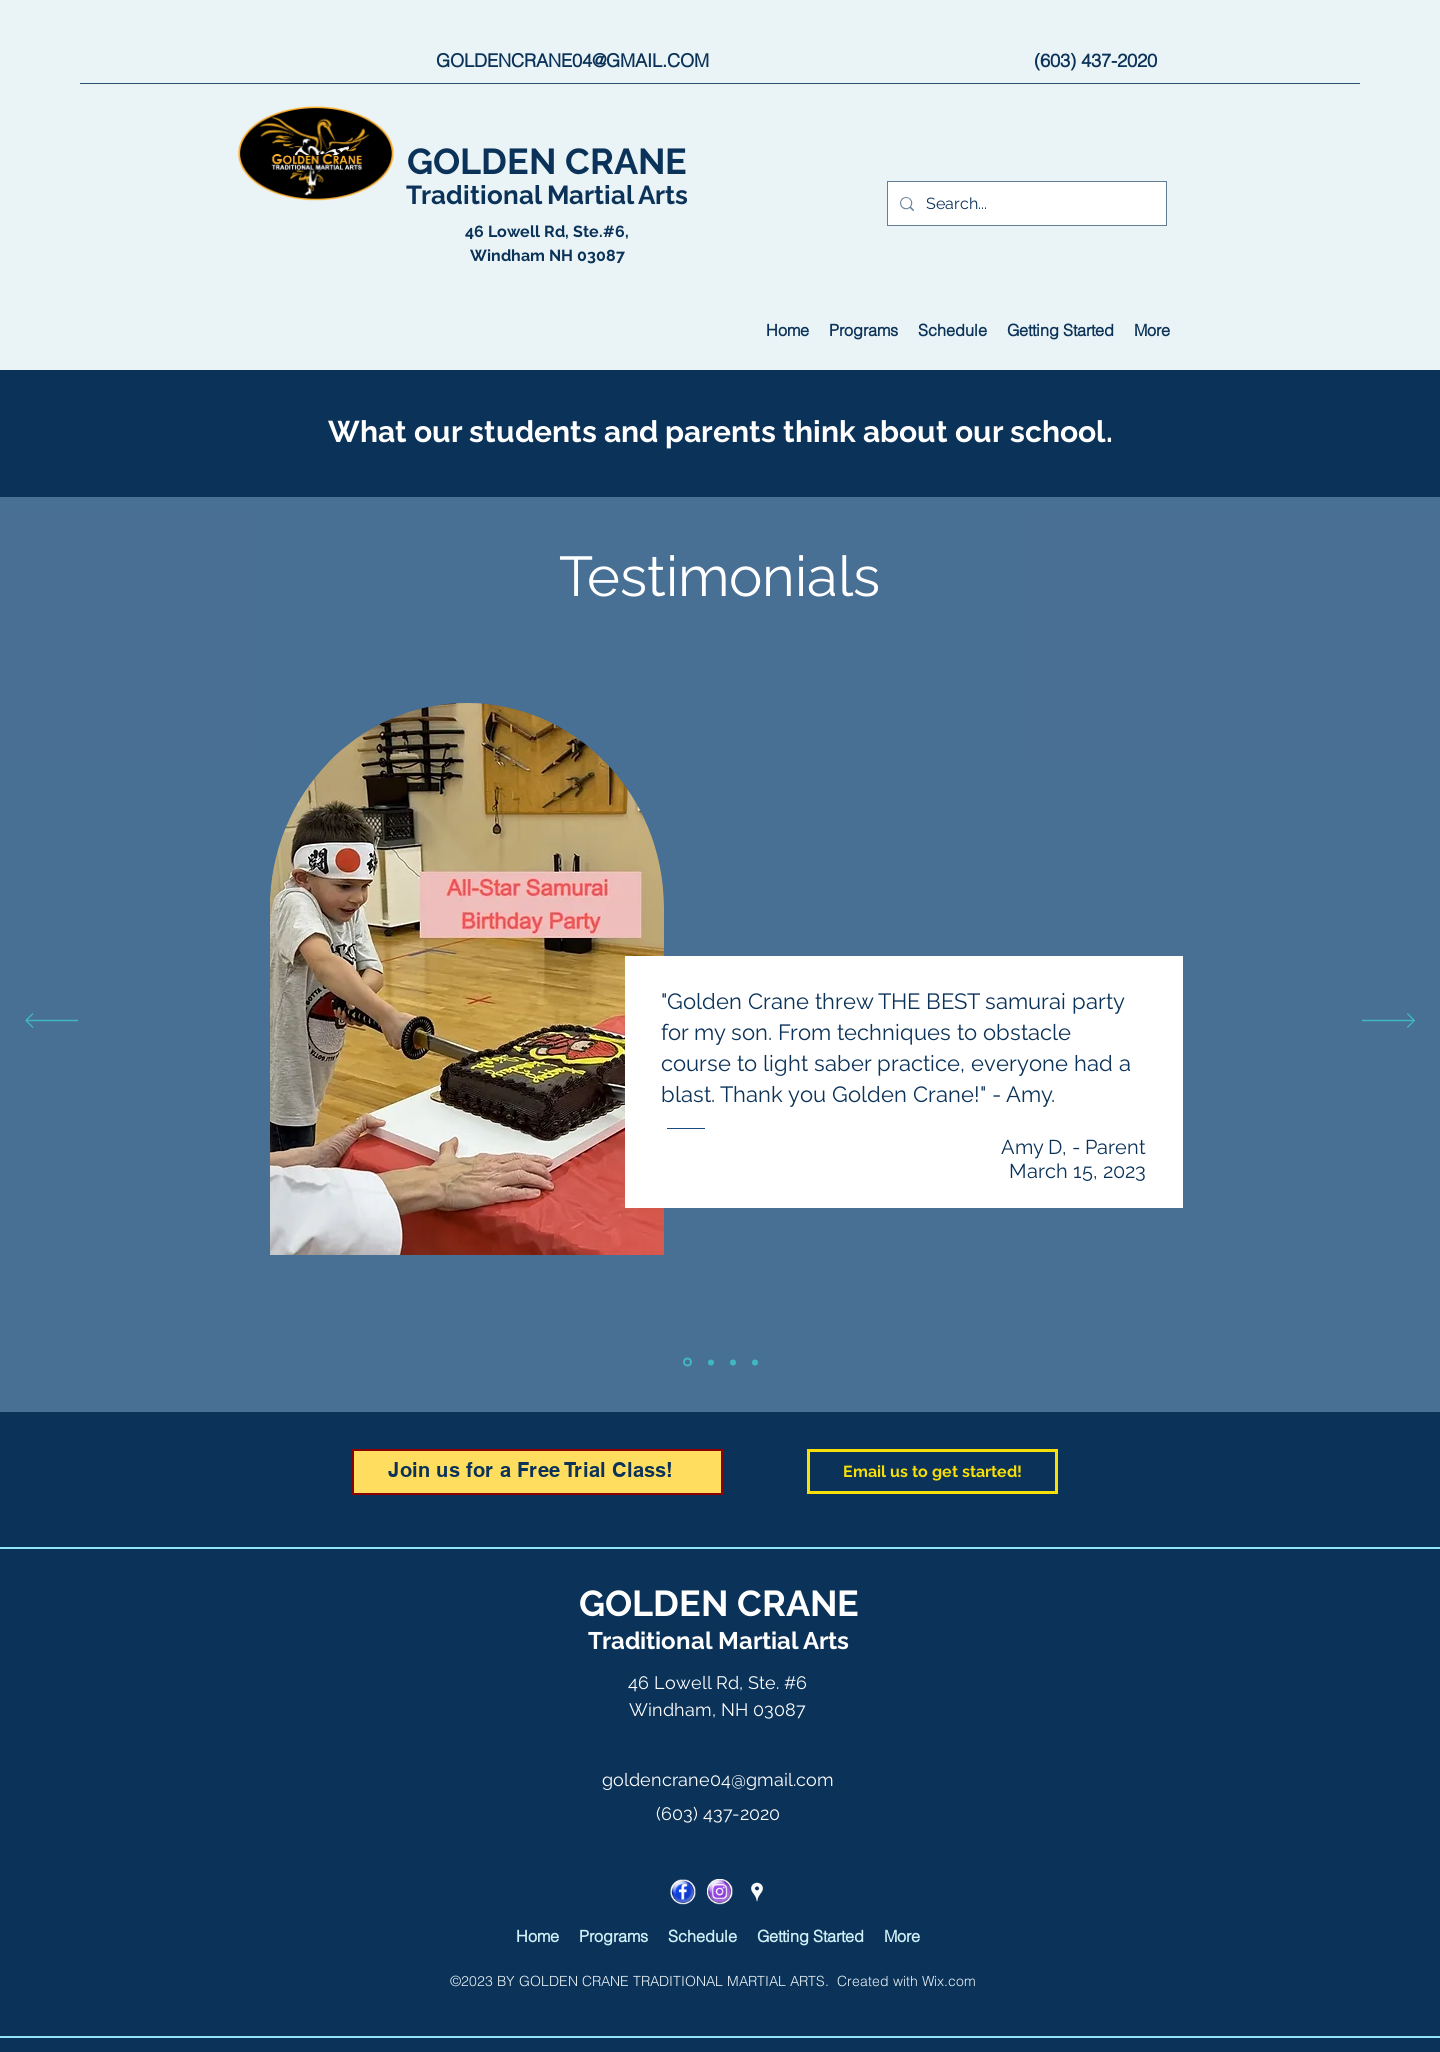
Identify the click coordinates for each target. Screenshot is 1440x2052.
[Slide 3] (733, 1362)
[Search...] (1025, 204)
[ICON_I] (720, 1892)
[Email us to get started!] (932, 1471)
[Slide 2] (711, 1362)
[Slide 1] (687, 1362)
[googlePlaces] (757, 1892)
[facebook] (683, 1892)
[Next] (1388, 1022)
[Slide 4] (755, 1362)
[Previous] (51, 1022)
